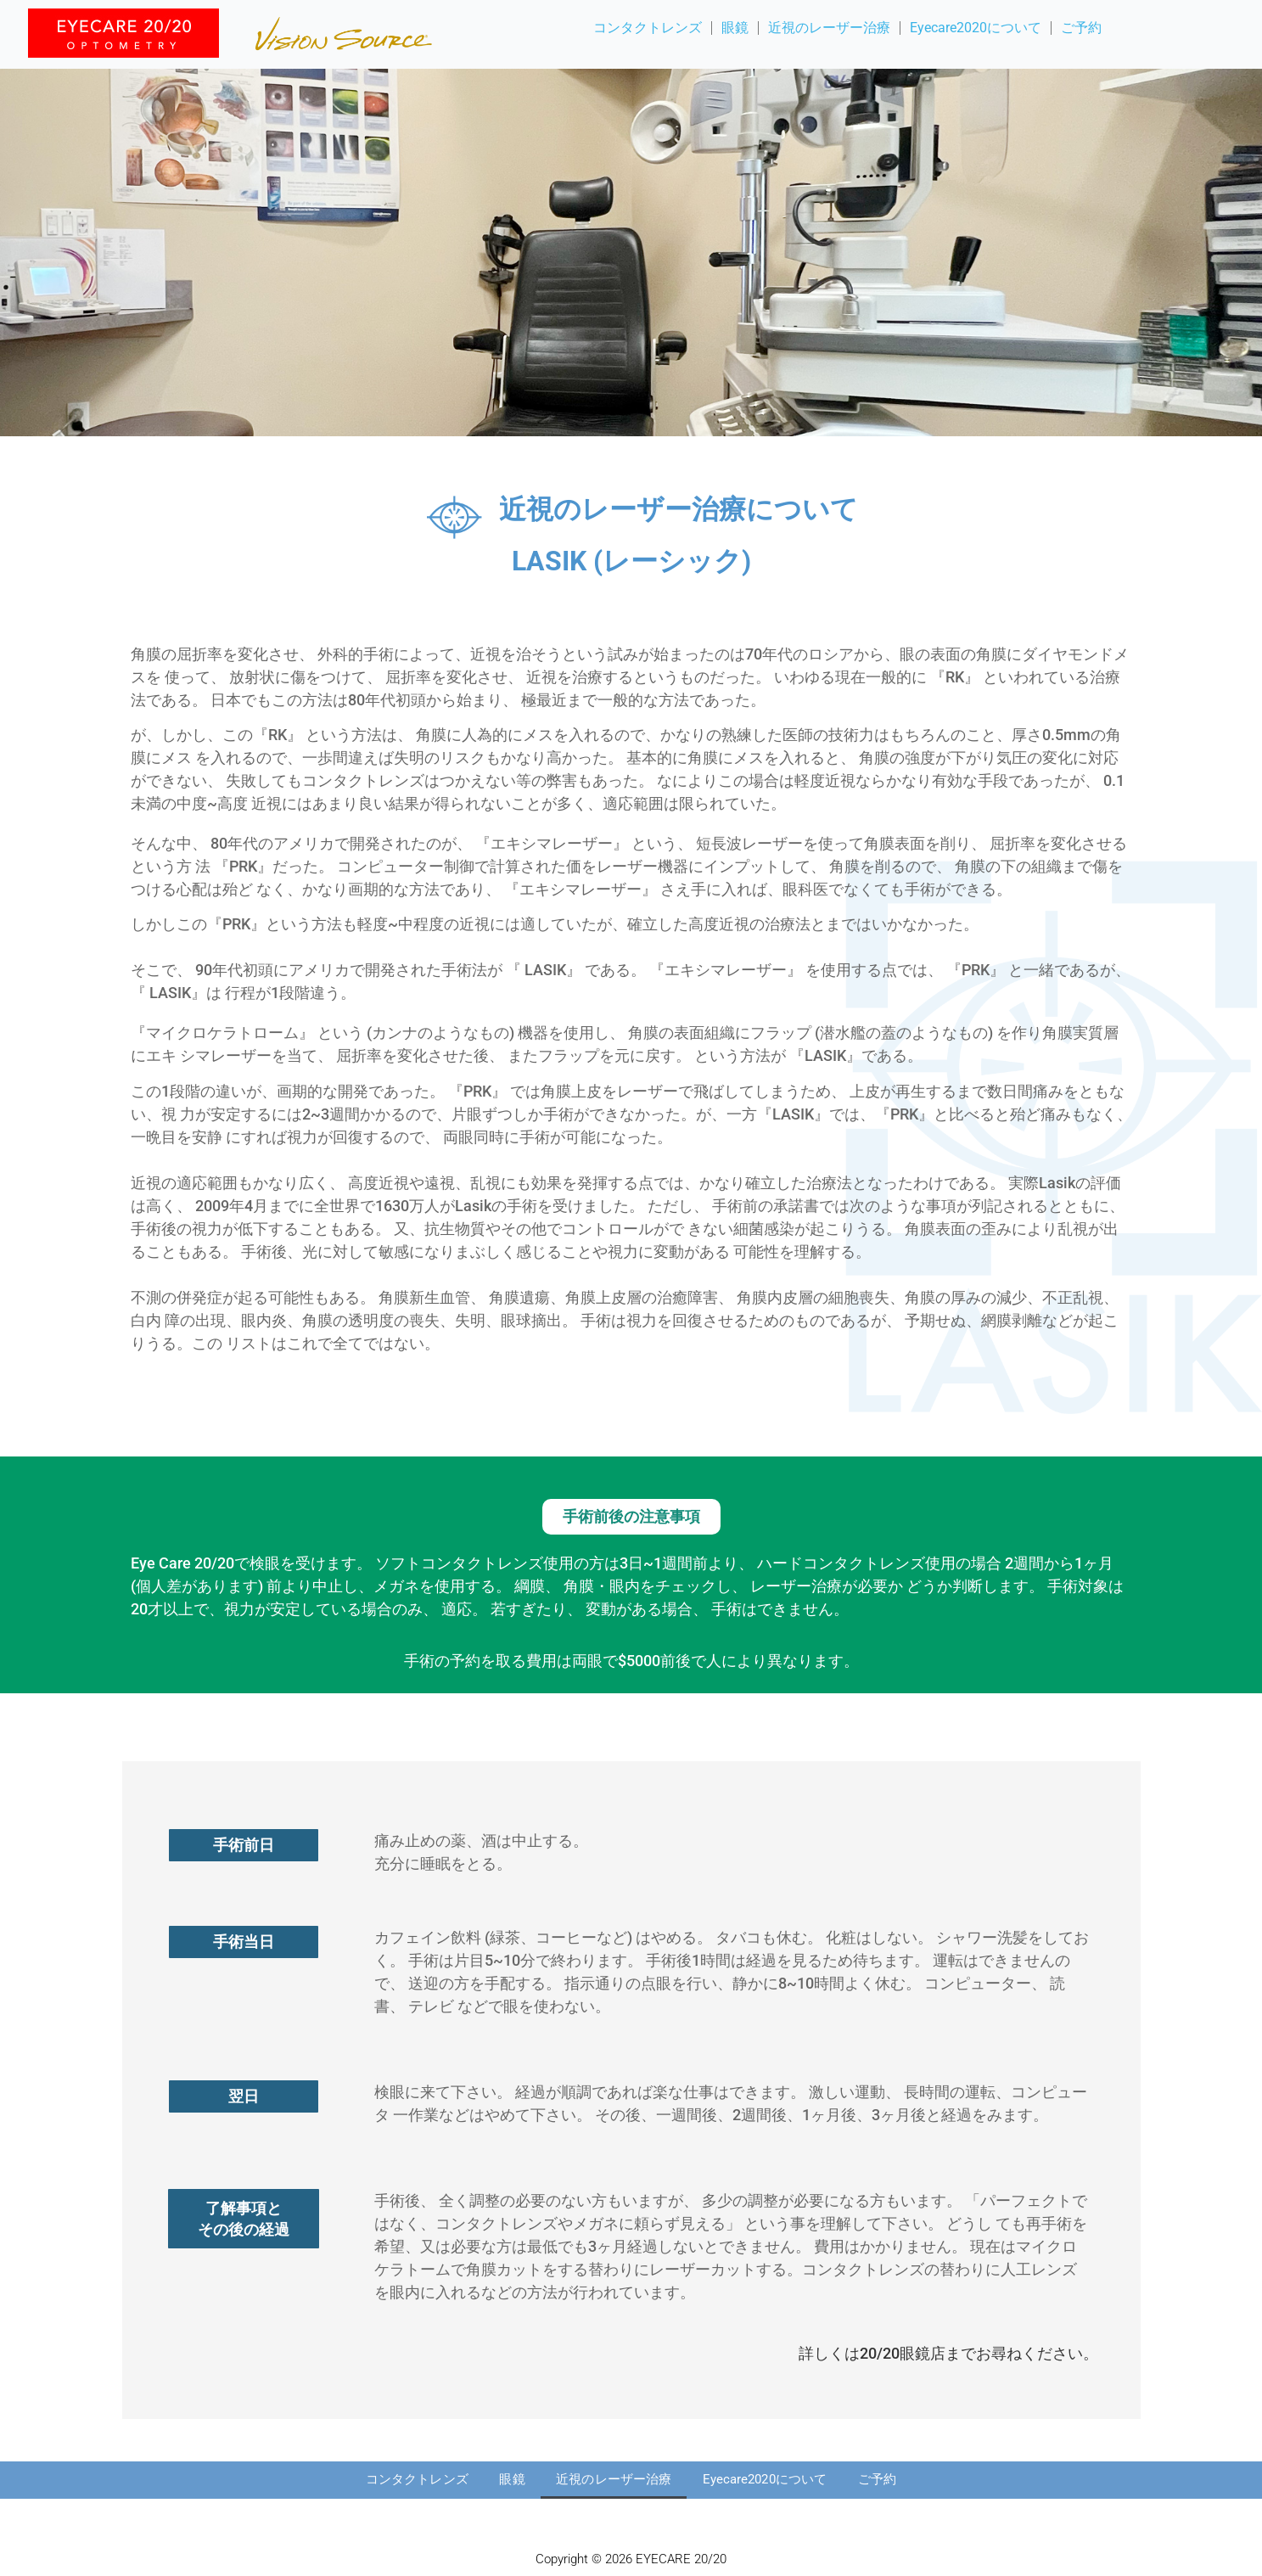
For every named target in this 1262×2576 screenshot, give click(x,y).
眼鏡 (735, 28)
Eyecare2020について (975, 28)
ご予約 (1081, 28)
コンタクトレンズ (647, 28)
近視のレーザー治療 (829, 28)
